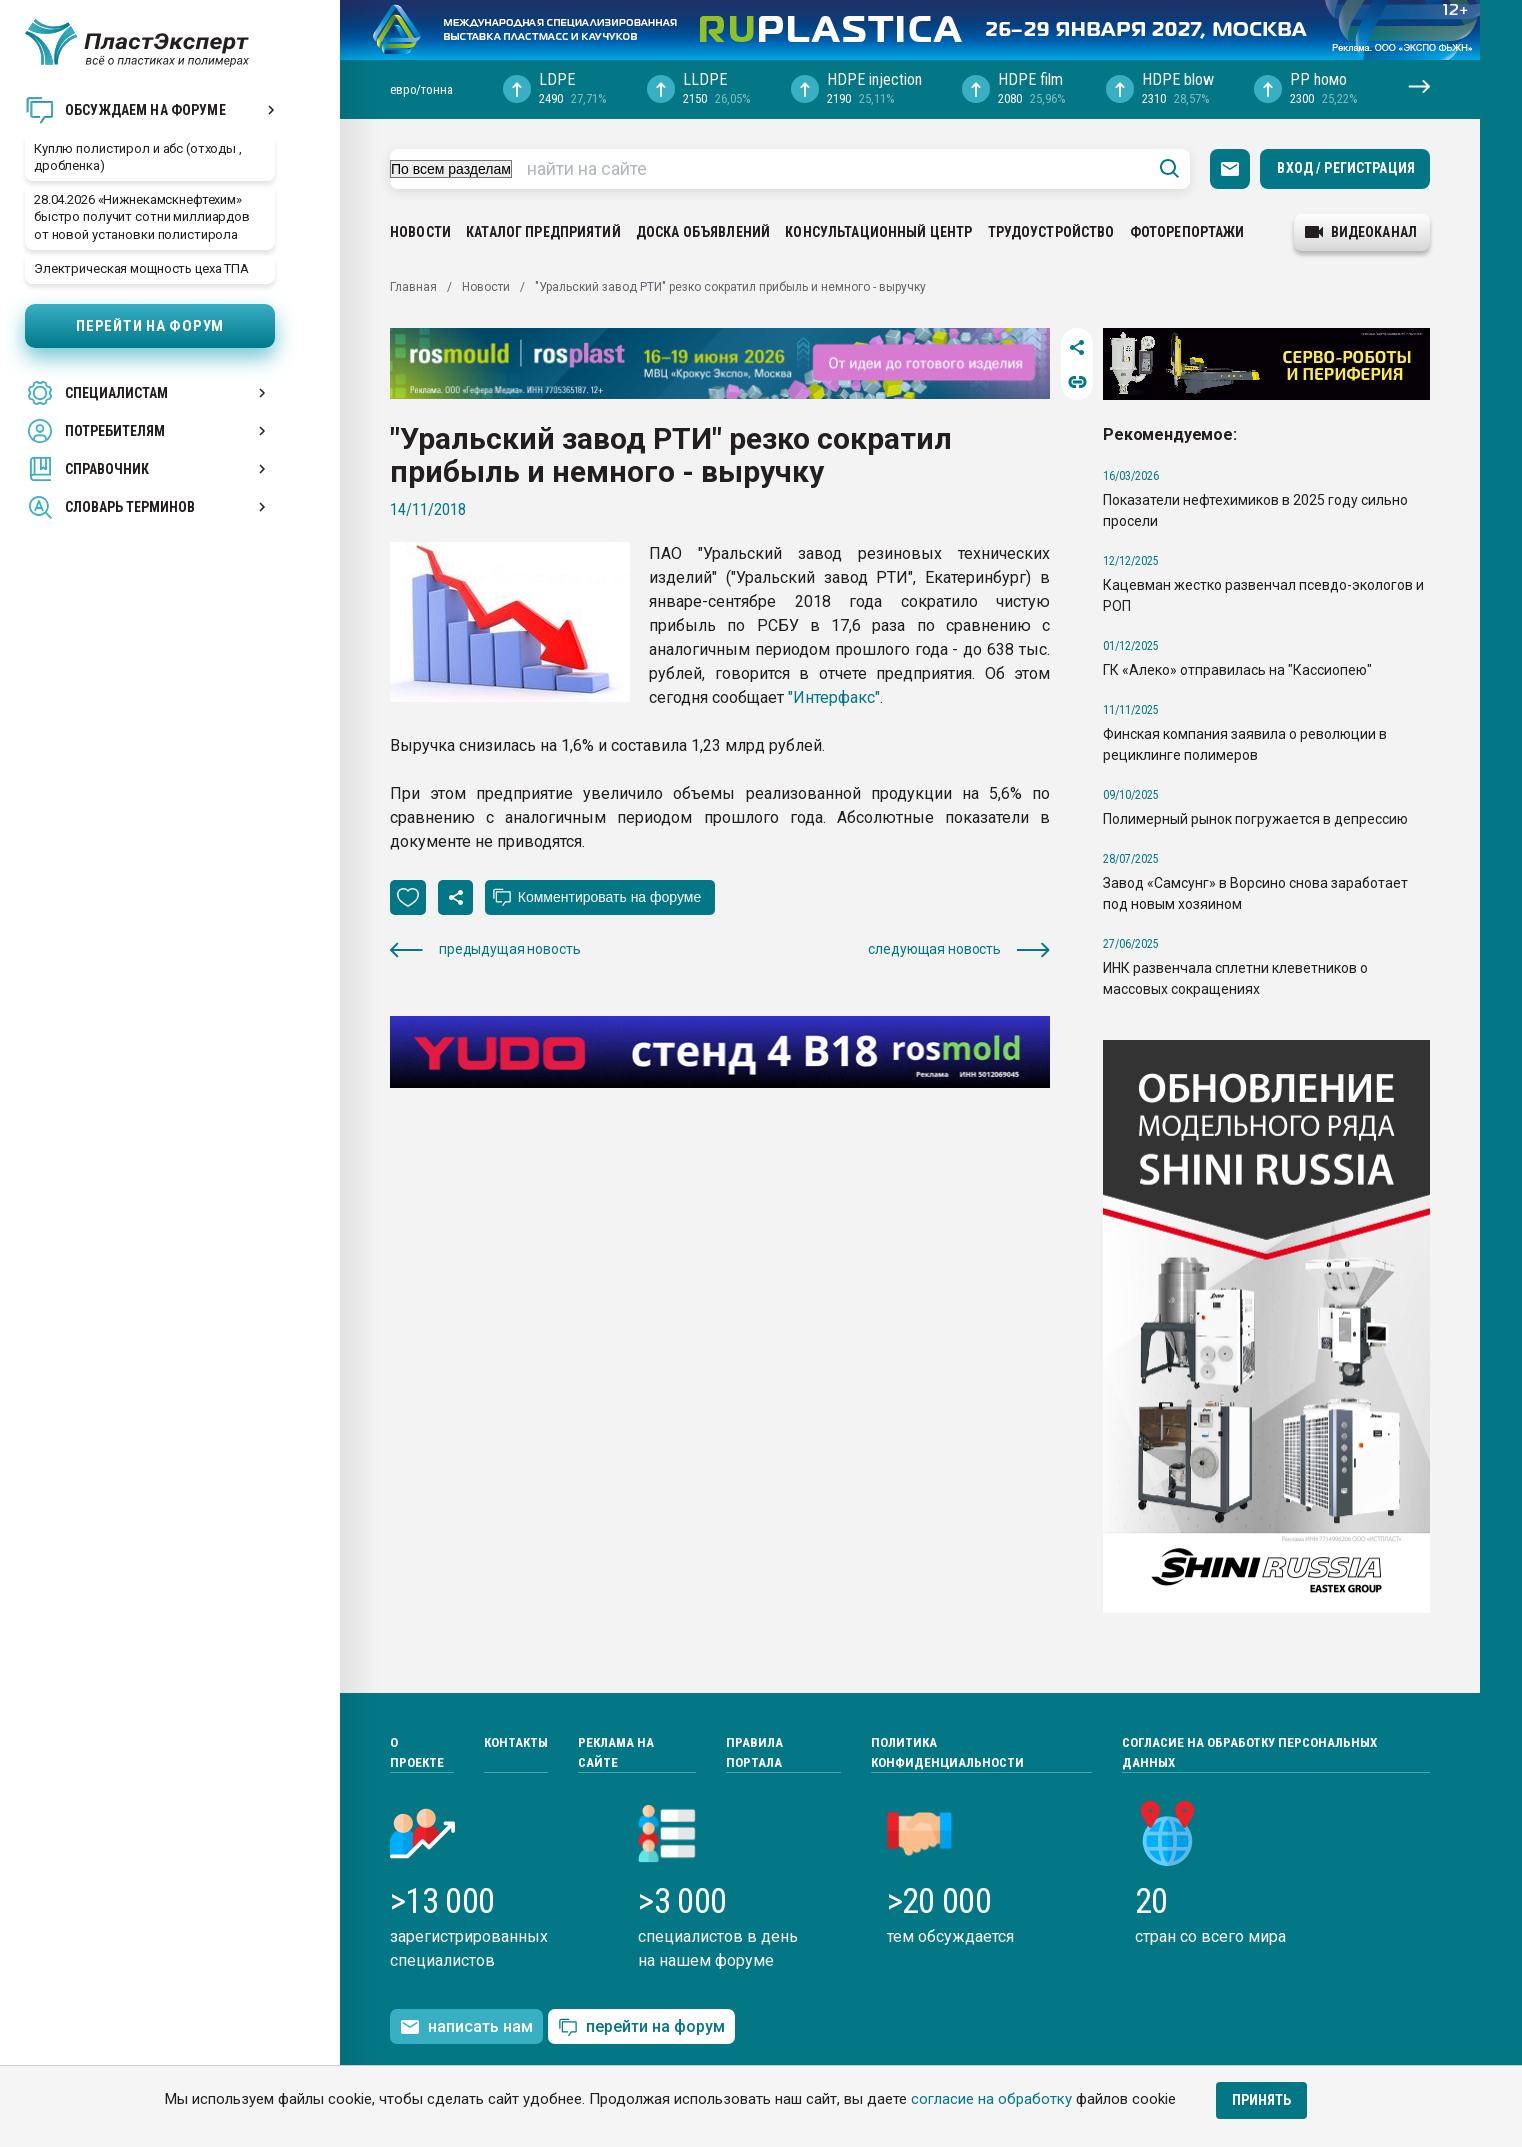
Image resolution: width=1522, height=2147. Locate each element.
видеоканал (1361, 232)
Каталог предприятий (543, 232)
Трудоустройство (1051, 232)
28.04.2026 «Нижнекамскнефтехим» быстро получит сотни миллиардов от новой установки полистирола (142, 216)
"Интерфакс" (834, 697)
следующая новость (959, 949)
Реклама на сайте (616, 1752)
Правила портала (754, 1752)
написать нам (466, 2027)
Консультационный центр (878, 232)
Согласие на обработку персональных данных (1249, 1752)
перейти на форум (641, 2027)
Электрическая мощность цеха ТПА (141, 268)
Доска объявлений (703, 232)
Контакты (516, 1742)
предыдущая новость (485, 949)
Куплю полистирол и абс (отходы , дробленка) (138, 157)
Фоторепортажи (1187, 232)
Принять (1261, 2100)
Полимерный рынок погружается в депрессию (1255, 819)
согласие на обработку (991, 2099)
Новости (420, 232)
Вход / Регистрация (1346, 168)
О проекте (417, 1752)
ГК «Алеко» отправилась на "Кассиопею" (1237, 670)
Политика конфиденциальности (947, 1752)
